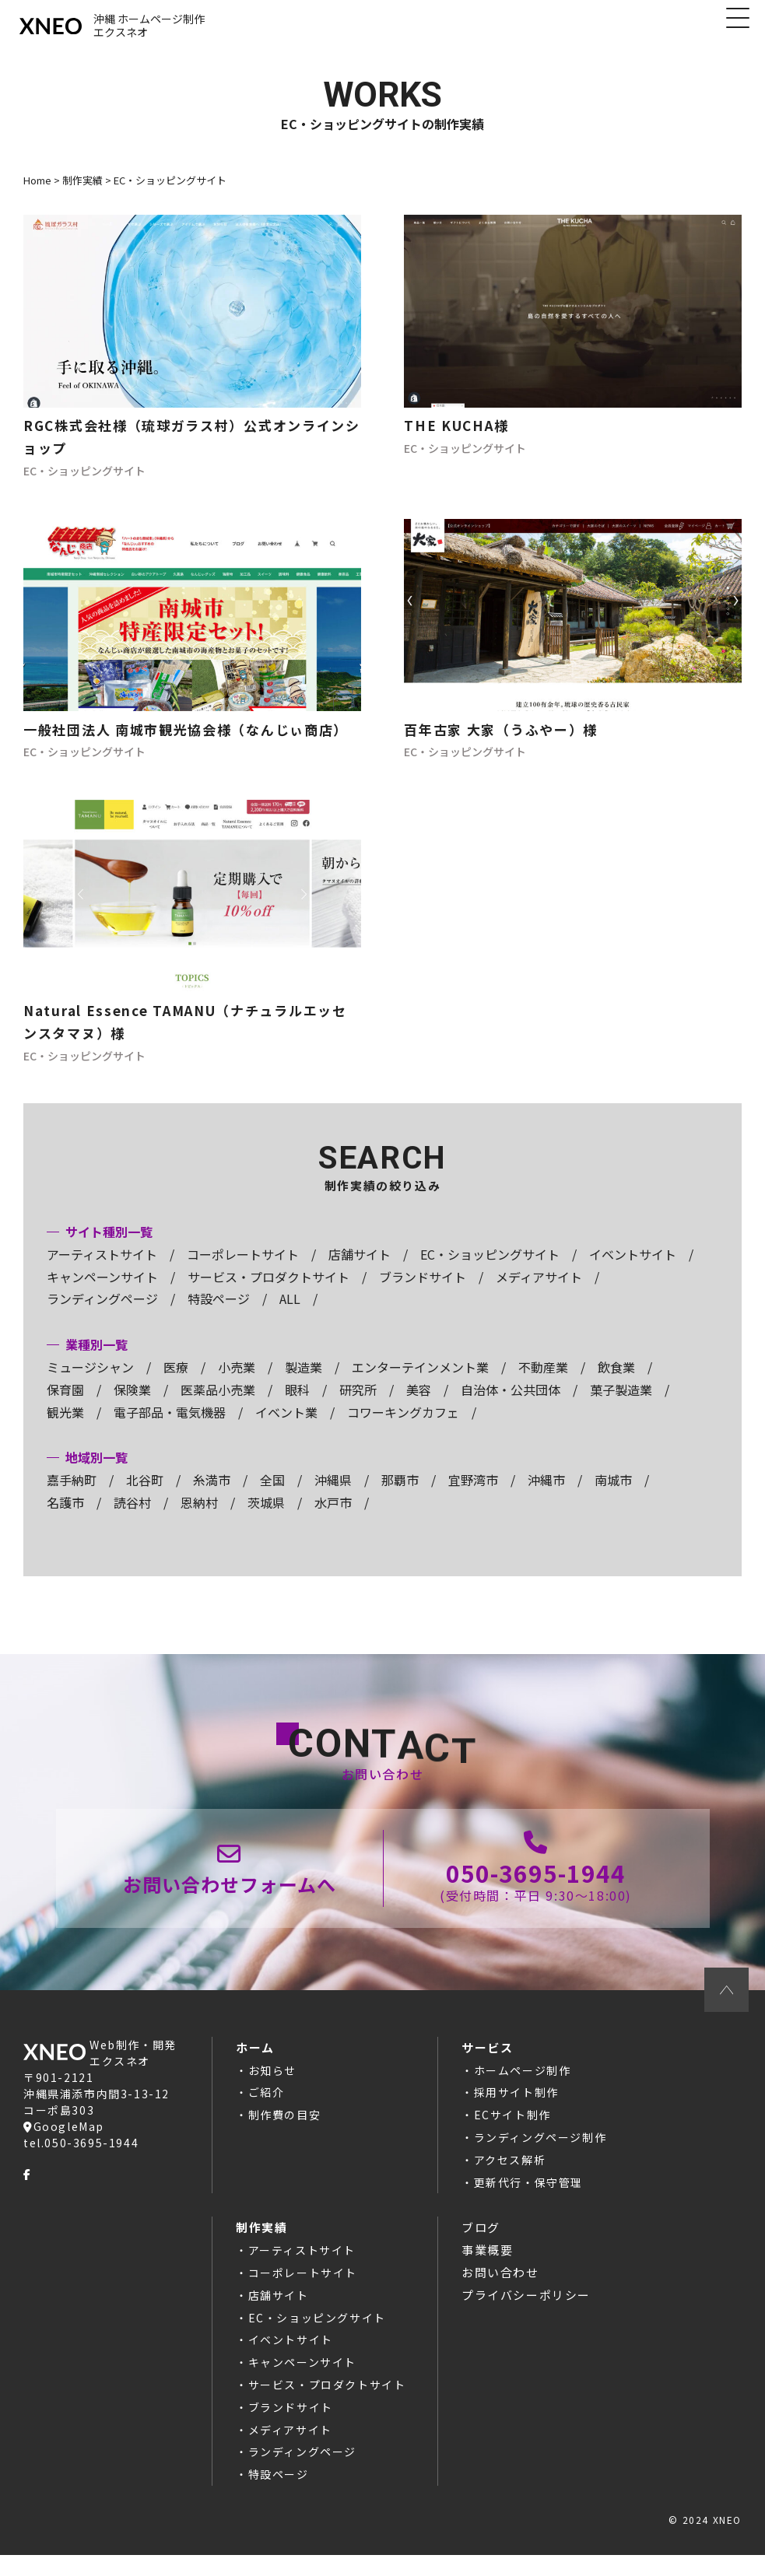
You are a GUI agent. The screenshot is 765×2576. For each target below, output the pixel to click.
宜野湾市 (473, 1497)
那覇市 (400, 1497)
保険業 (132, 1406)
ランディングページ (102, 1316)
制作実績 (261, 2249)
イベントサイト (632, 1271)
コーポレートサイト (243, 1271)
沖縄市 (546, 1497)
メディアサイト (539, 1293)
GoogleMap (63, 2147)
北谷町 (144, 1497)
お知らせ (272, 2091)
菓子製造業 (621, 1406)
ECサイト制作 (512, 2136)
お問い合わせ (500, 2294)
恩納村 (199, 1519)
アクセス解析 (510, 2181)
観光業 (65, 1429)
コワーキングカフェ (403, 1429)
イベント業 (286, 1429)
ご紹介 (266, 2114)
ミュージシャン (90, 1384)
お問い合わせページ (231, 1887)
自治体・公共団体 (510, 1406)
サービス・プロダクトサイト (268, 1293)
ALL (289, 1316)
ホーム (255, 2068)
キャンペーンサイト (102, 1293)
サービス (487, 2068)
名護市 (65, 1519)
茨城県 (266, 1519)
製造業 (303, 1384)
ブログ (480, 2249)
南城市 (613, 1497)
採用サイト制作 (516, 2114)
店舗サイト (359, 1271)
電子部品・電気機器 (170, 1429)
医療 (175, 1384)
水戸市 (333, 1519)
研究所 (358, 1406)
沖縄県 (333, 1497)
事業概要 (487, 2271)
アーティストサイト (102, 1271)
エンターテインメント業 (420, 1384)
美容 (418, 1406)
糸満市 (211, 1497)
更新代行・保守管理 (528, 2203)
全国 (272, 1497)
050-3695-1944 (535, 1887)
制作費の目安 (284, 2136)
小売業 (236, 1384)
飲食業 (616, 1384)
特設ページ (219, 1316)
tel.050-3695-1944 (81, 2163)
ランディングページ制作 (540, 2159)
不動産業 (543, 1384)
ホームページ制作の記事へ (192, 356)
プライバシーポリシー (526, 2316)
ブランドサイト (422, 1293)
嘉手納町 (72, 1497)
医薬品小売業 (218, 1406)
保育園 (65, 1406)
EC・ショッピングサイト (490, 1271)
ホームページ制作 (522, 2091)
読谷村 (132, 1519)
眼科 (297, 1406)
